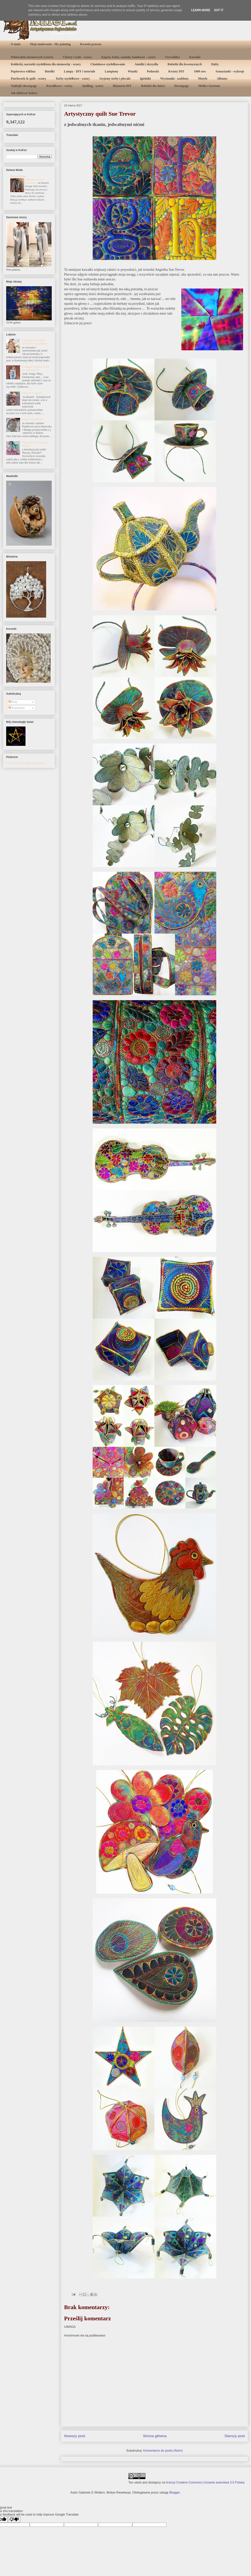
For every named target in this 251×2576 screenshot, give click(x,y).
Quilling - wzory (92, 85)
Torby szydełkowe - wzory (73, 78)
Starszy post (234, 2436)
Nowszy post (74, 2436)
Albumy (222, 78)
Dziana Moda (18, 176)
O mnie (15, 44)
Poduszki (153, 71)
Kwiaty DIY (176, 71)
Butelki (49, 71)
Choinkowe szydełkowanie (107, 64)
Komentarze (16, 707)
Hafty (215, 64)
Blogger (174, 2492)
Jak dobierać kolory (24, 93)
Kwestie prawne (90, 44)
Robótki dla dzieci (153, 85)
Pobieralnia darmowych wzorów (32, 57)
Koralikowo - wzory (59, 85)
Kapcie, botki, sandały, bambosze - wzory (128, 57)
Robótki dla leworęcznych (185, 64)
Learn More (200, 10)
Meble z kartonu (209, 85)
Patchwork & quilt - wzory (28, 78)
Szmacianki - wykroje (229, 71)
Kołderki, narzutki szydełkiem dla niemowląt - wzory (46, 64)
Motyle (202, 78)
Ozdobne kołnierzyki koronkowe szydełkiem (34, 342)
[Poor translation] (14, 2519)
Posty (13, 701)
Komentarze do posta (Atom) (163, 2450)
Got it (218, 10)
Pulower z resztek (32, 393)
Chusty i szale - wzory (77, 57)
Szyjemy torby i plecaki (114, 78)
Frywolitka (172, 57)
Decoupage (181, 85)
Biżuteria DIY (122, 85)
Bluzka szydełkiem (32, 419)
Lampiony (111, 71)
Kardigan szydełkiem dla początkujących (35, 368)
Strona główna (155, 2436)
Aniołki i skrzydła (146, 64)
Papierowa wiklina (23, 71)
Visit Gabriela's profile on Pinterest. (25, 763)
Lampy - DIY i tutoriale (79, 71)
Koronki (194, 57)
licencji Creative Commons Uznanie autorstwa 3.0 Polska (205, 2482)
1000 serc (200, 71)
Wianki (132, 71)
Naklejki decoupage (24, 85)
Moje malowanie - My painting (50, 44)
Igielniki (145, 78)
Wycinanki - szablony (174, 78)
